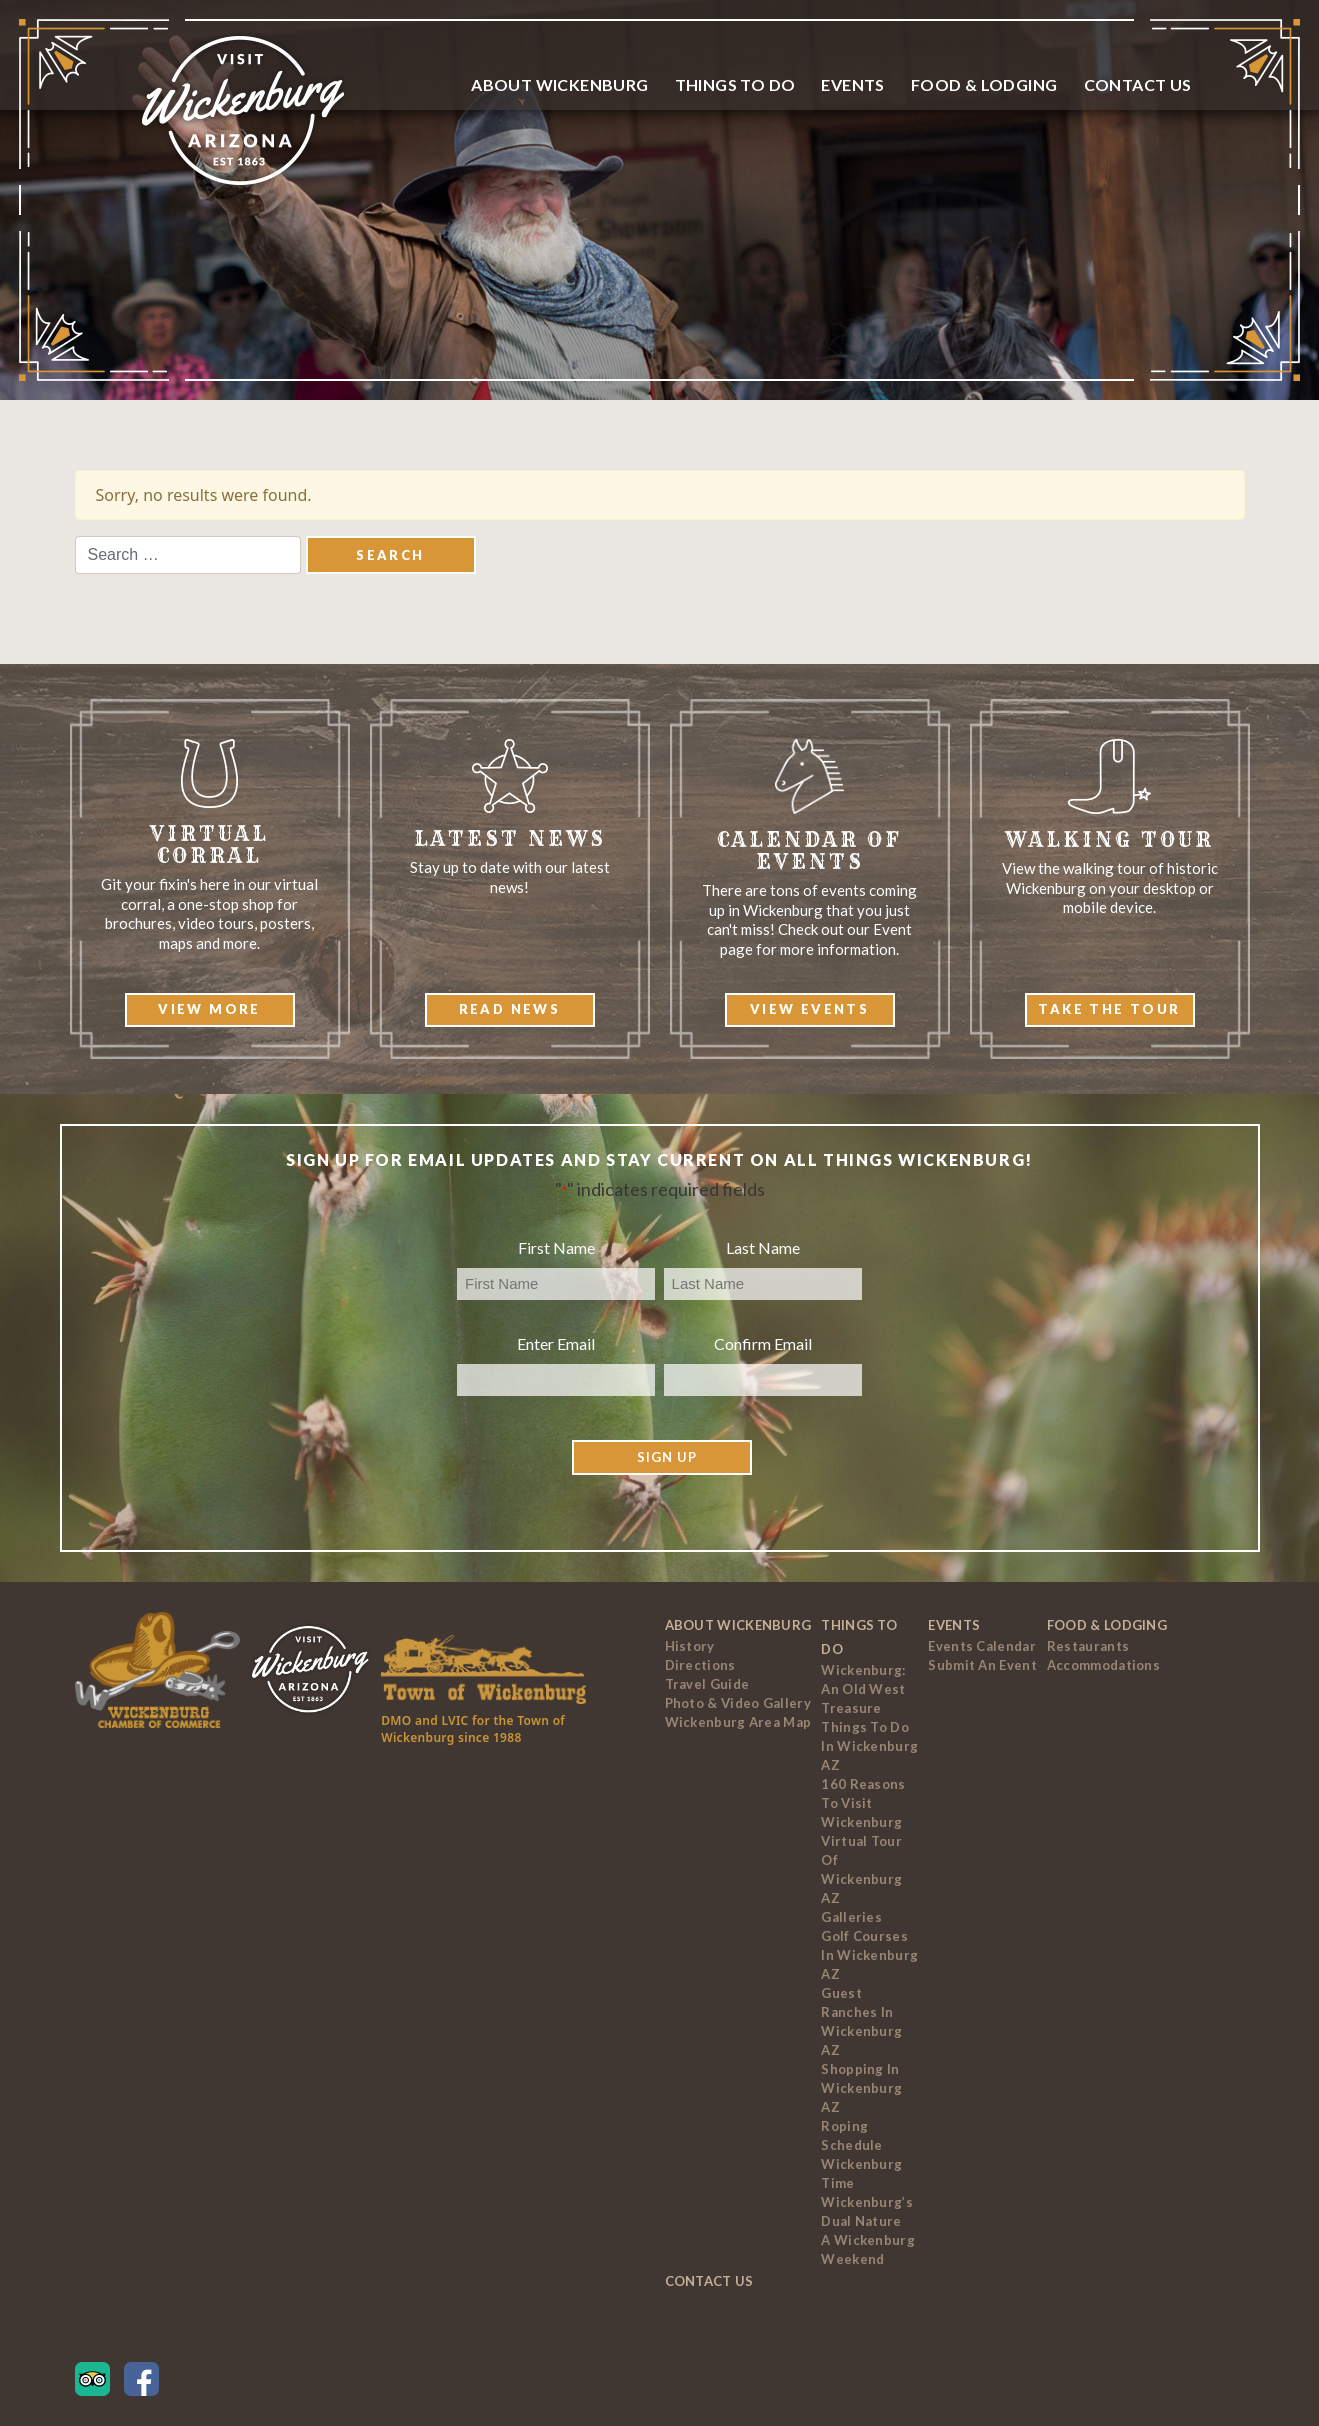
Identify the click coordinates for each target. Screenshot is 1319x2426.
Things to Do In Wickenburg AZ (869, 1746)
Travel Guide (707, 1684)
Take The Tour (1109, 1009)
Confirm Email (763, 1343)
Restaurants (1088, 1646)
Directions (700, 1665)
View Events (809, 1009)
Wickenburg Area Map (738, 1722)
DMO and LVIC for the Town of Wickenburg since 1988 (473, 1729)
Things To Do (735, 84)
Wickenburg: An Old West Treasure (863, 1689)
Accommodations (1103, 1665)
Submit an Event (982, 1665)
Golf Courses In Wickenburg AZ (869, 1955)
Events (852, 84)
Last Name (763, 1247)
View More (209, 1009)
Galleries (851, 1917)
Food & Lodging (984, 84)
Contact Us (1138, 84)
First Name (556, 1247)
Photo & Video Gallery (738, 1703)
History (690, 1646)
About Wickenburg (559, 84)
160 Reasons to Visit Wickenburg (863, 1803)
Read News (510, 1009)
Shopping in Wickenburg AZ (861, 2088)
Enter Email (556, 1343)
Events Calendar (982, 1646)
